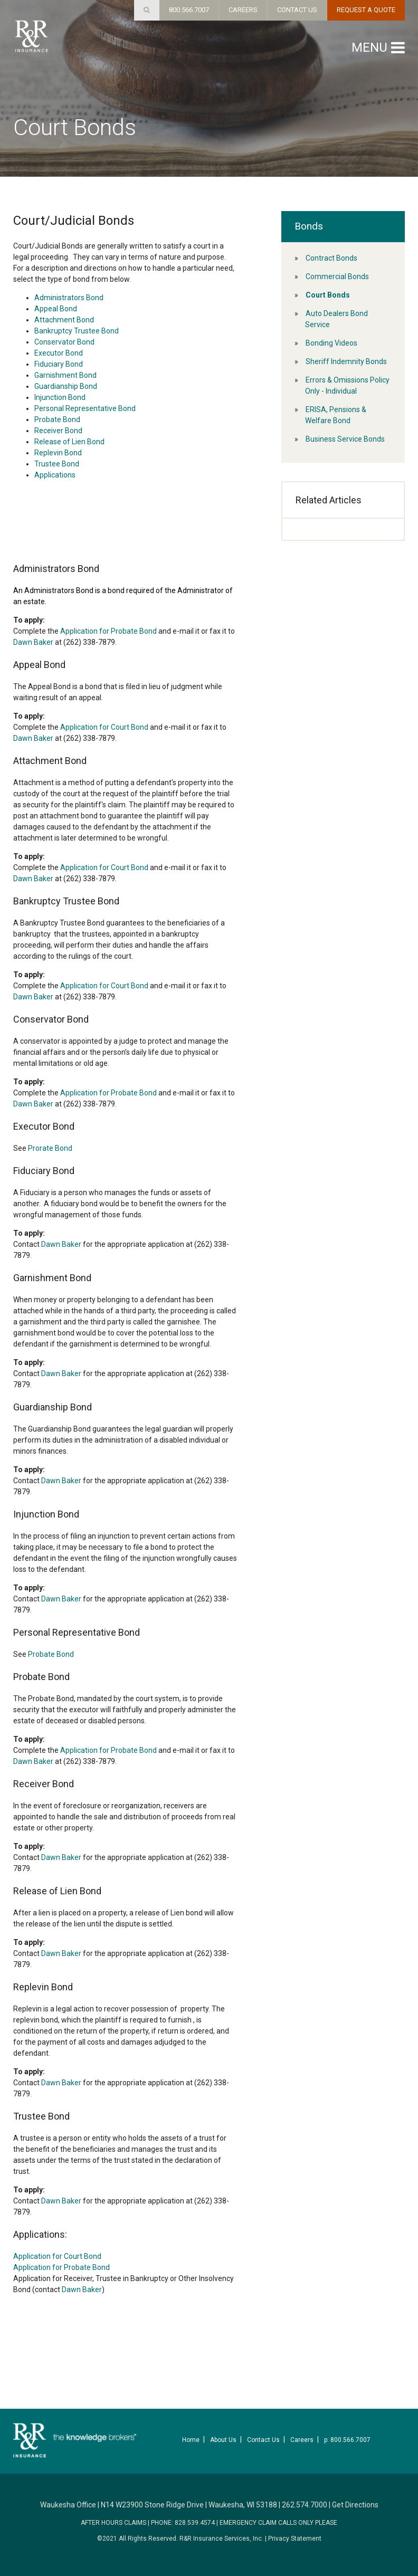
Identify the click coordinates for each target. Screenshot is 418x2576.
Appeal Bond (55, 308)
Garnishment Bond (65, 375)
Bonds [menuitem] (308, 226)
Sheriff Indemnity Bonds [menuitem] (346, 361)
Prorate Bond (50, 1148)
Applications (54, 475)
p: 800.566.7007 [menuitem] (347, 2440)
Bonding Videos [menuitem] (331, 343)
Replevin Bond (58, 453)
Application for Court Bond (104, 727)
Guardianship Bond (65, 386)
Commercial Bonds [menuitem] (337, 276)
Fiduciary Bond (58, 364)
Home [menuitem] (191, 2440)
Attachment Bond (64, 320)
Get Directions (355, 2505)
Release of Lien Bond (69, 441)
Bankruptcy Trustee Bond (76, 331)
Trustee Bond (56, 464)
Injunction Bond (60, 397)
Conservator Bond (64, 342)
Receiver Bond (58, 430)
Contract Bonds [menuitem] (331, 258)
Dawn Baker (33, 642)
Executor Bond (58, 353)
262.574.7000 (304, 2505)
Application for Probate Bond (108, 631)
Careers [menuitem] (302, 2440)
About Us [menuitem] (223, 2440)
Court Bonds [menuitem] (328, 295)
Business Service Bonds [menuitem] (345, 439)
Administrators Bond (68, 297)
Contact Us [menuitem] (263, 2440)
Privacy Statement (294, 2538)
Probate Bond (57, 419)
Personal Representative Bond (85, 408)
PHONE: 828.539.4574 (183, 2522)
